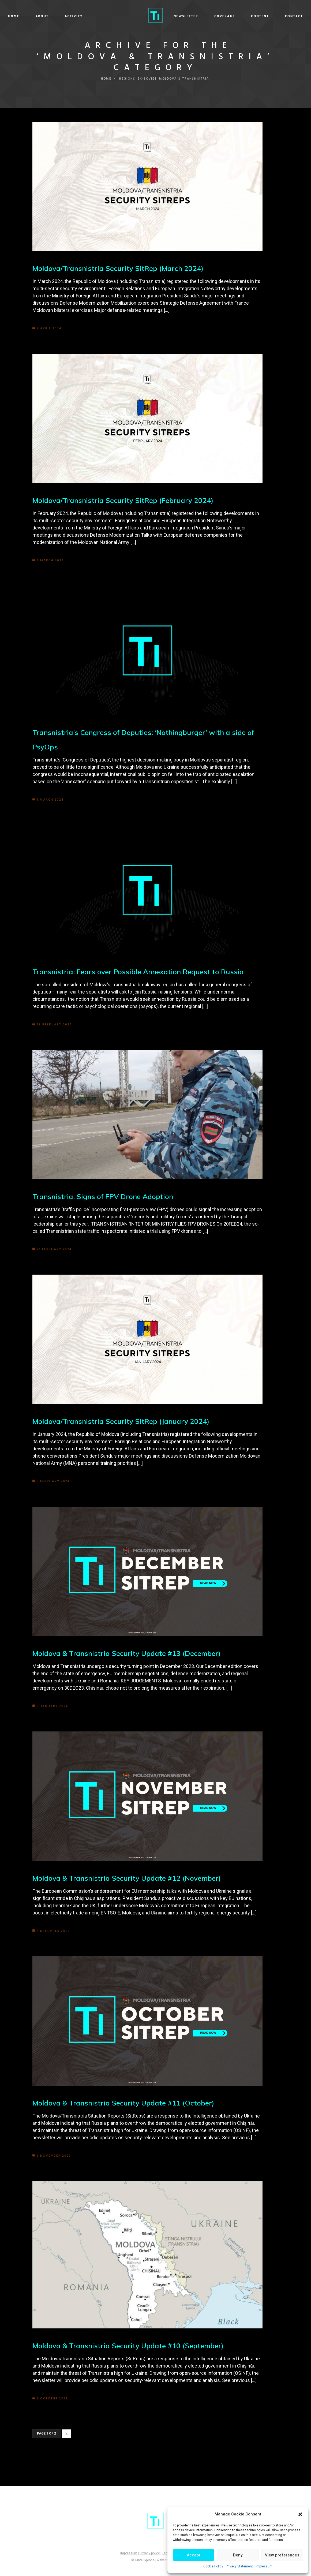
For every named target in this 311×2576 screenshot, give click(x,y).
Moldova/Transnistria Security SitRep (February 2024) (127, 500)
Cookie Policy (213, 2566)
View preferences (282, 2555)
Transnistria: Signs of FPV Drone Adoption (106, 1196)
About (74, 16)
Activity (106, 16)
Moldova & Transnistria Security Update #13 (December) (131, 1653)
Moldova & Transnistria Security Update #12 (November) (131, 1878)
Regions (126, 78)
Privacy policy (150, 2553)
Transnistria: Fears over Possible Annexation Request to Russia (142, 971)
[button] (300, 2514)
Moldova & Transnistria (185, 78)
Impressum (264, 2566)
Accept (193, 2555)
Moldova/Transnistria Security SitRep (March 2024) (122, 268)
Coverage (192, 16)
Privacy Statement (239, 2566)
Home (46, 16)
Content (228, 16)
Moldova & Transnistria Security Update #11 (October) (127, 2102)
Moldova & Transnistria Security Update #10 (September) (132, 2345)
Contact (262, 16)
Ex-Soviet (147, 78)
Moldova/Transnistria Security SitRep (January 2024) (125, 1421)
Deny (237, 2555)
